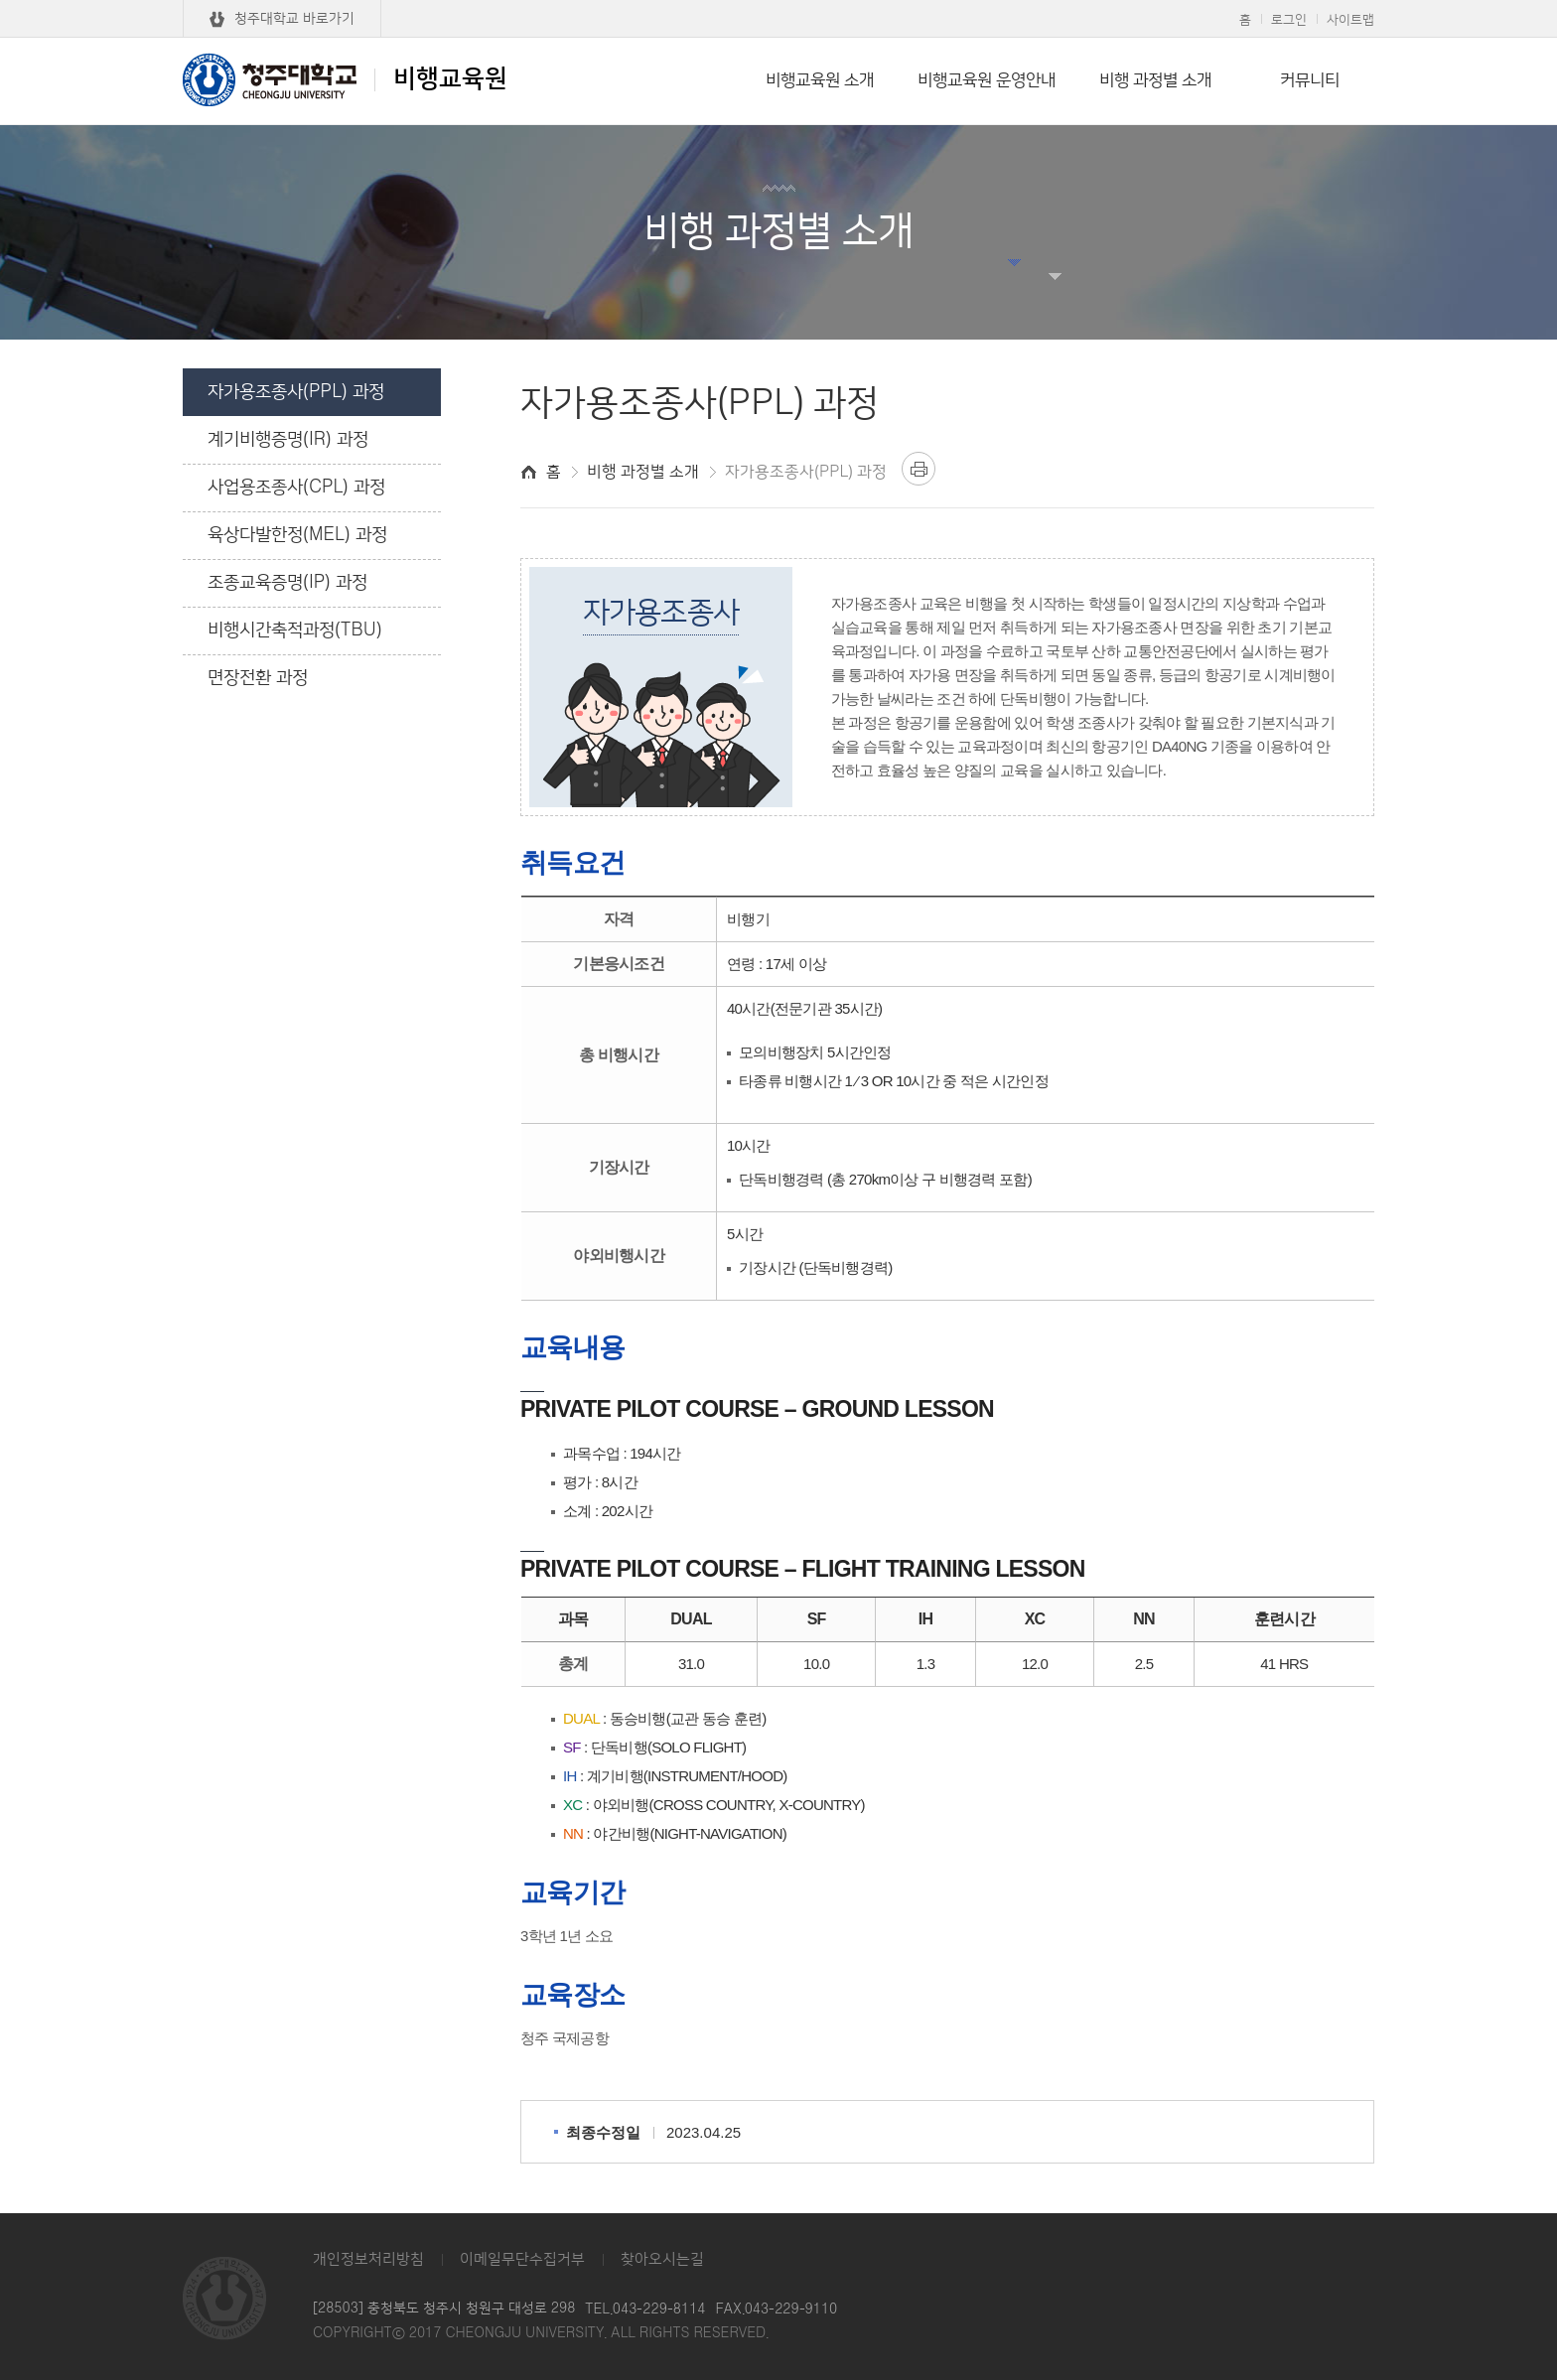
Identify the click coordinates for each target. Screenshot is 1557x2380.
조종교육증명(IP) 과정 (287, 583)
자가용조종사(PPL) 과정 (296, 392)
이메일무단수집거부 (522, 2259)
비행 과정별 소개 (1155, 80)
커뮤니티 (1310, 80)
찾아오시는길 (662, 2259)
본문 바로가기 (778, 1)
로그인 (1289, 20)
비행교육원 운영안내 (987, 80)
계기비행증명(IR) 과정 (288, 440)
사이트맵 (1350, 20)
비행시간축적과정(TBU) (295, 630)
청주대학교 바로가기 (294, 19)
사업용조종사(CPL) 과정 (296, 487)
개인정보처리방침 (368, 2259)
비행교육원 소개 (820, 80)
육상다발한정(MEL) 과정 (297, 535)
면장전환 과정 (258, 678)
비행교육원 (345, 79)
